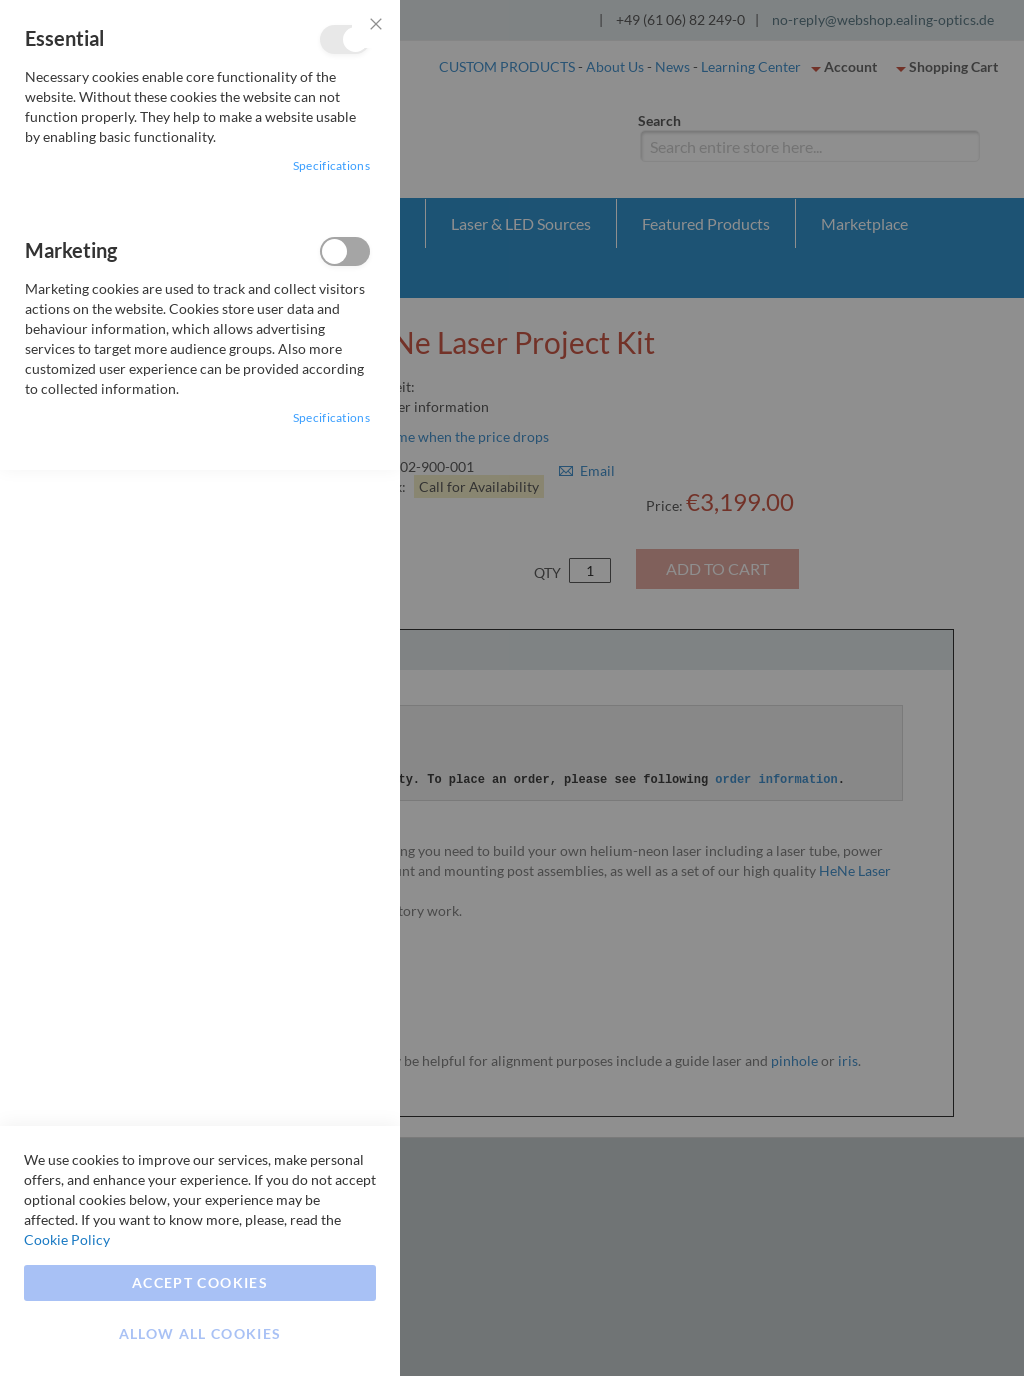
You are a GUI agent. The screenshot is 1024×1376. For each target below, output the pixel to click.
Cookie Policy (67, 1239)
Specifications (331, 165)
